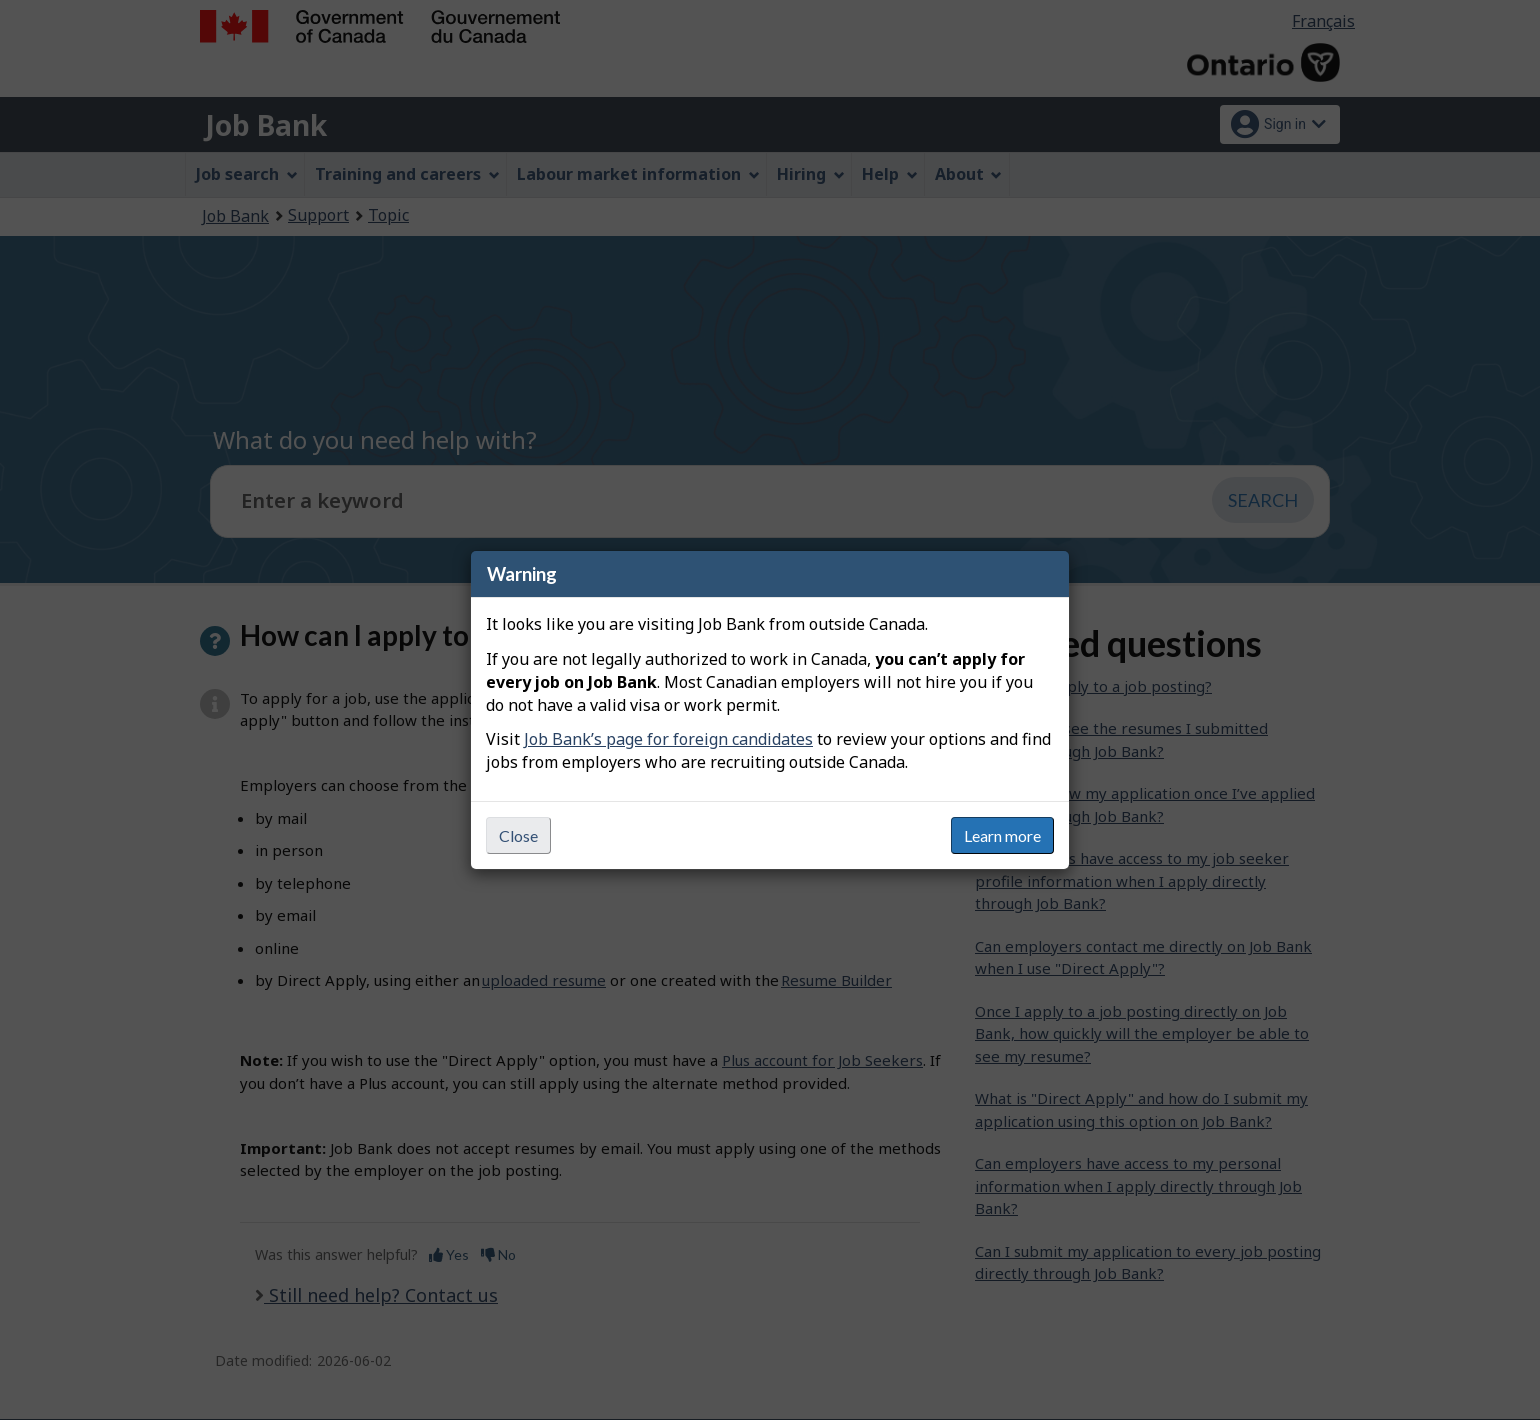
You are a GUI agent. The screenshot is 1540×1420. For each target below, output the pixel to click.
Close (518, 835)
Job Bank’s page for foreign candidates (668, 739)
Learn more (1002, 835)
